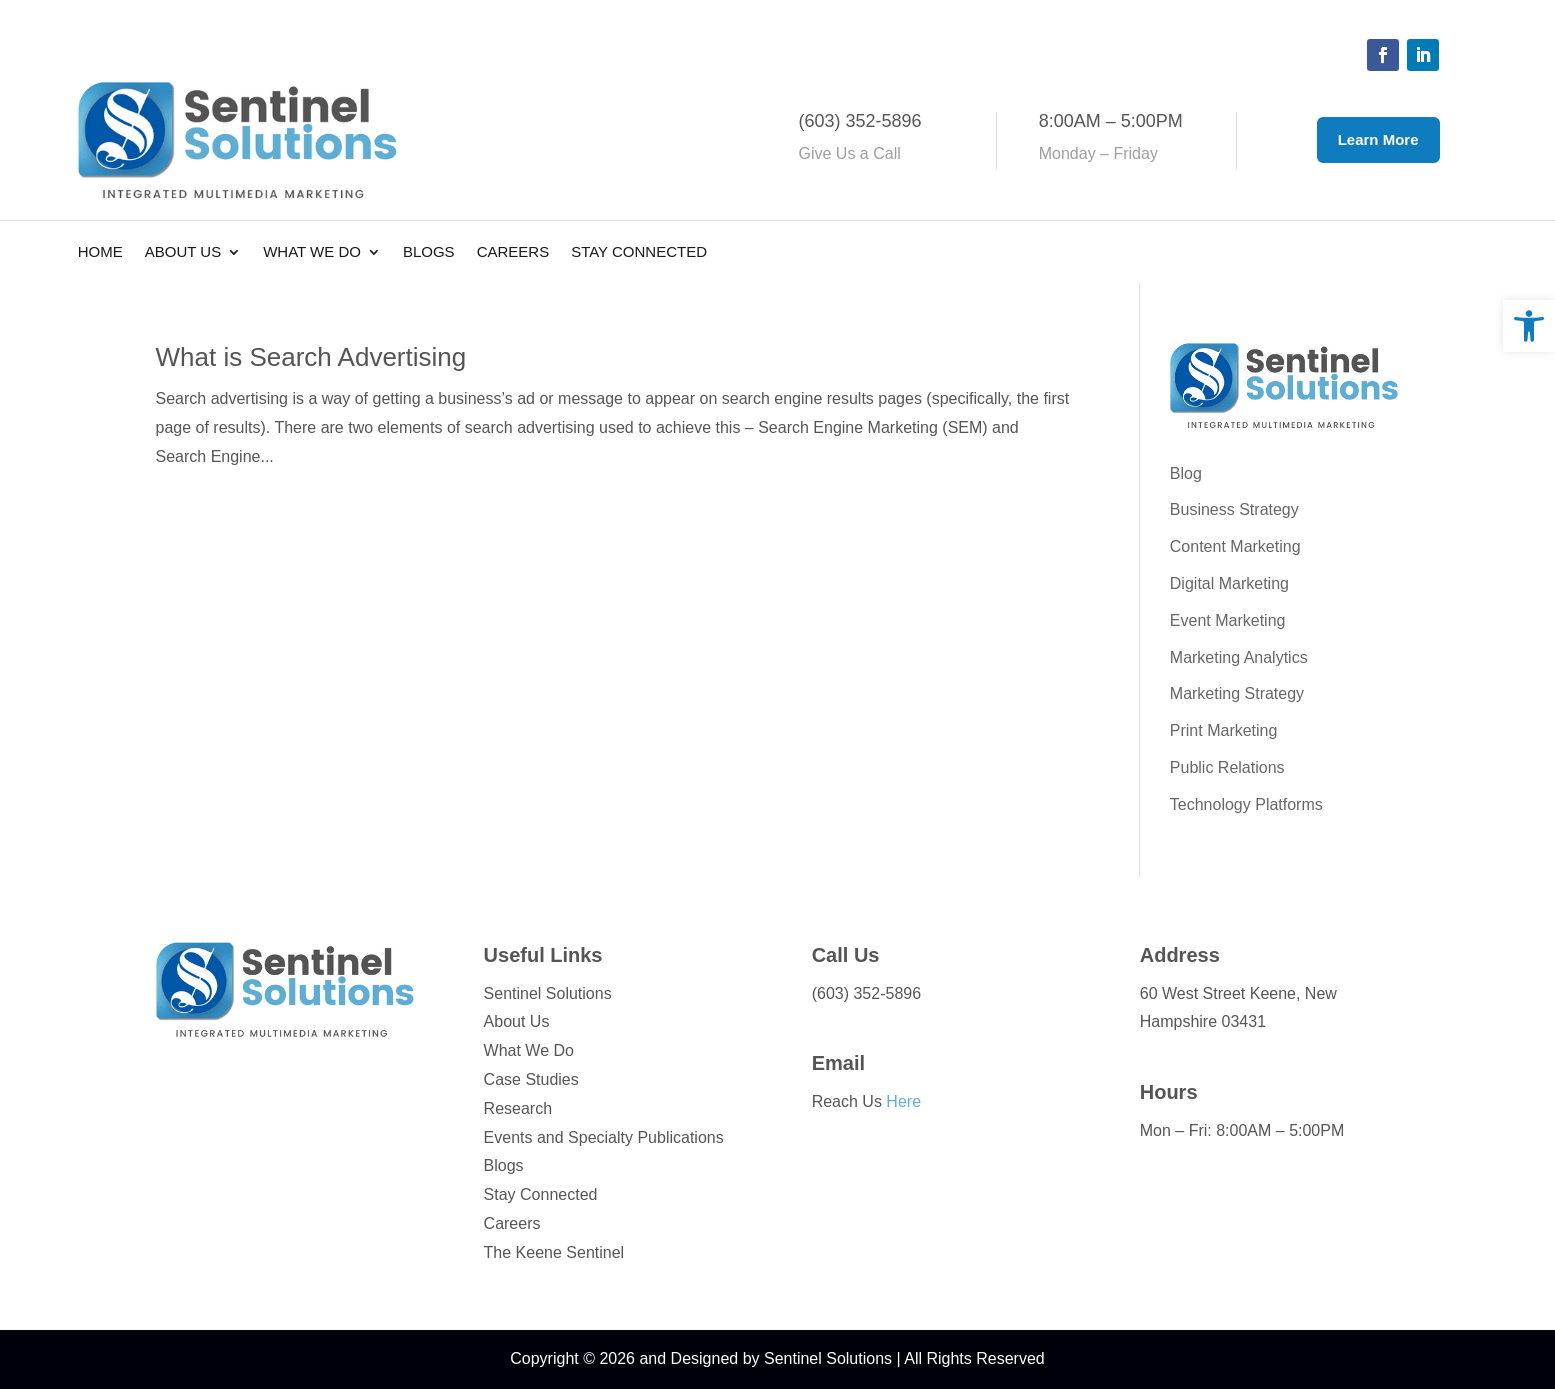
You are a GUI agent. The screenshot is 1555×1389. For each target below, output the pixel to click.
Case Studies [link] (531, 1079)
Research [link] (518, 1108)
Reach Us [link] (866, 1101)
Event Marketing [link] (1228, 620)
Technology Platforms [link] (1246, 804)
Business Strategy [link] (1234, 509)
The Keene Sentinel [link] (554, 1252)
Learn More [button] (1378, 139)
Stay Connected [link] (639, 252)
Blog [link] (1186, 473)
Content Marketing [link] (1235, 546)
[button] (1383, 55)
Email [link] (838, 1063)
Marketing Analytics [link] (1239, 657)
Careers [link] (513, 252)
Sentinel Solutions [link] (548, 993)
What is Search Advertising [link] (311, 357)
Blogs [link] (429, 252)
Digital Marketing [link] (1229, 583)
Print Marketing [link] (1224, 730)
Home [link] (100, 252)
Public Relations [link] (1227, 767)
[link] (1529, 326)
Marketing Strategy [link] (1237, 693)
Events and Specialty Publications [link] (604, 1137)
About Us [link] (183, 252)
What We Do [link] (312, 252)
